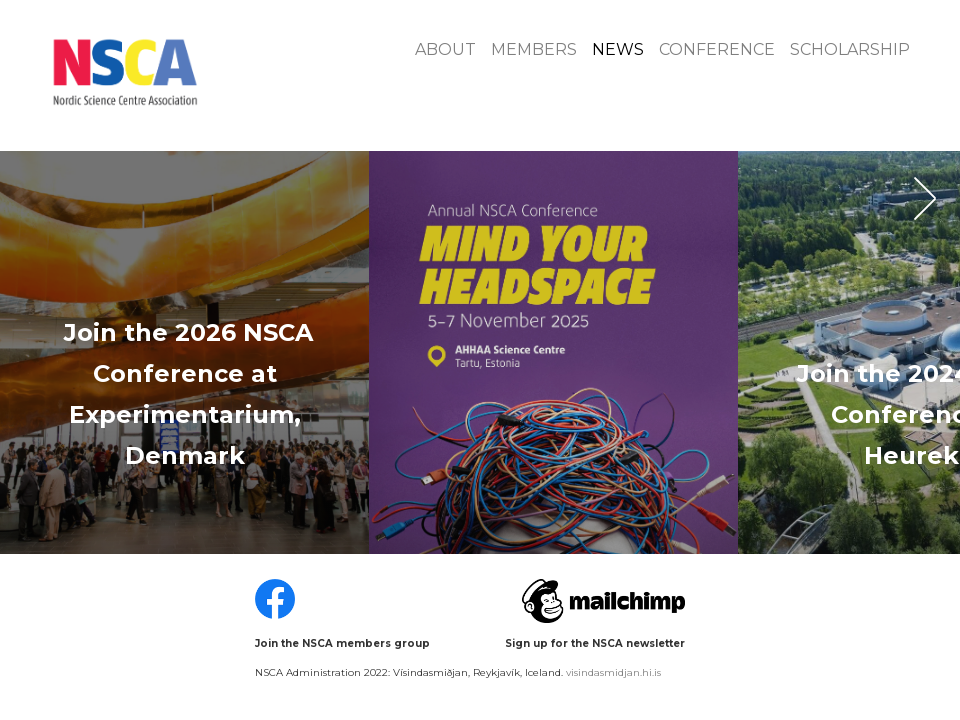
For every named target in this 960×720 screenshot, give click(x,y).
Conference (717, 49)
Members (534, 49)
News (618, 49)
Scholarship (850, 49)
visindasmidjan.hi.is (613, 672)
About (445, 49)
